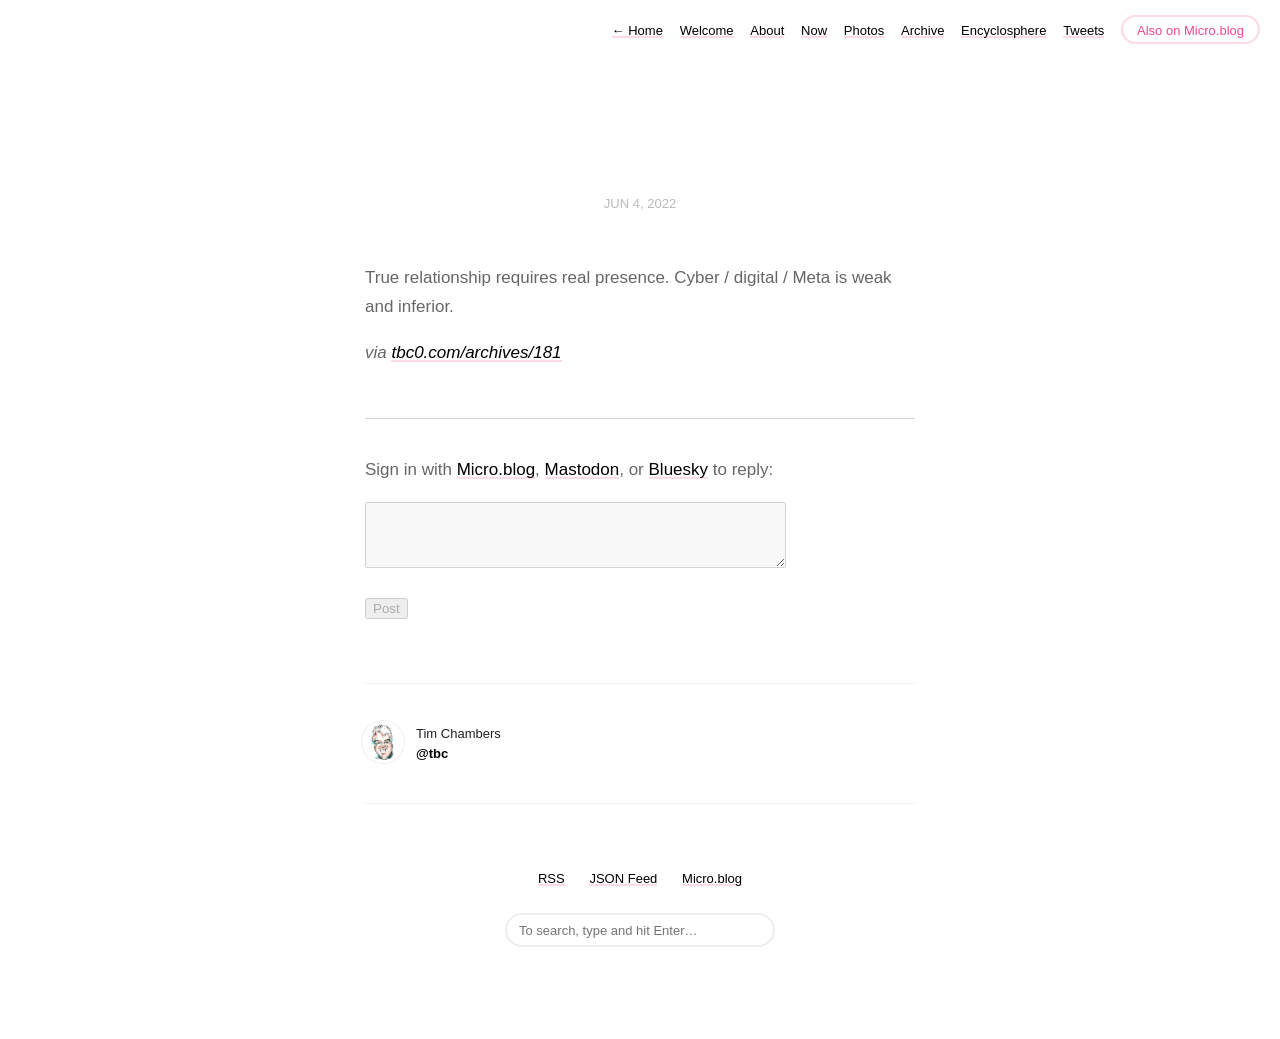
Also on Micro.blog (1190, 30)
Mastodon (582, 469)
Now (814, 30)
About (767, 30)
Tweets (1083, 30)
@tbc (432, 765)
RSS (551, 890)
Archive (922, 30)
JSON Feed (623, 890)
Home (637, 30)
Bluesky (679, 469)
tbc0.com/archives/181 (476, 352)
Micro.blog (496, 469)
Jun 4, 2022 (640, 203)
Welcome (707, 30)
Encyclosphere (1003, 30)
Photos (864, 30)
